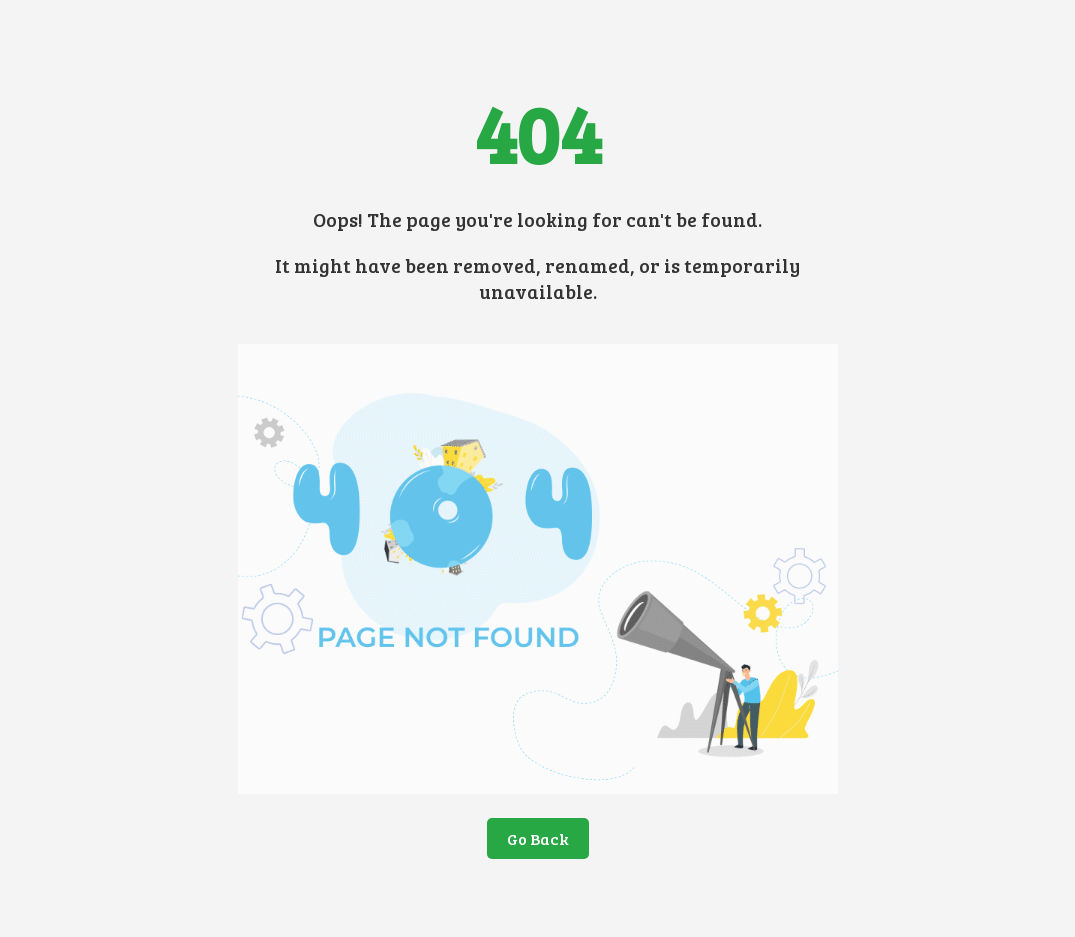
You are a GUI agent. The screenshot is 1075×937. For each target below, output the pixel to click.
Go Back (538, 838)
